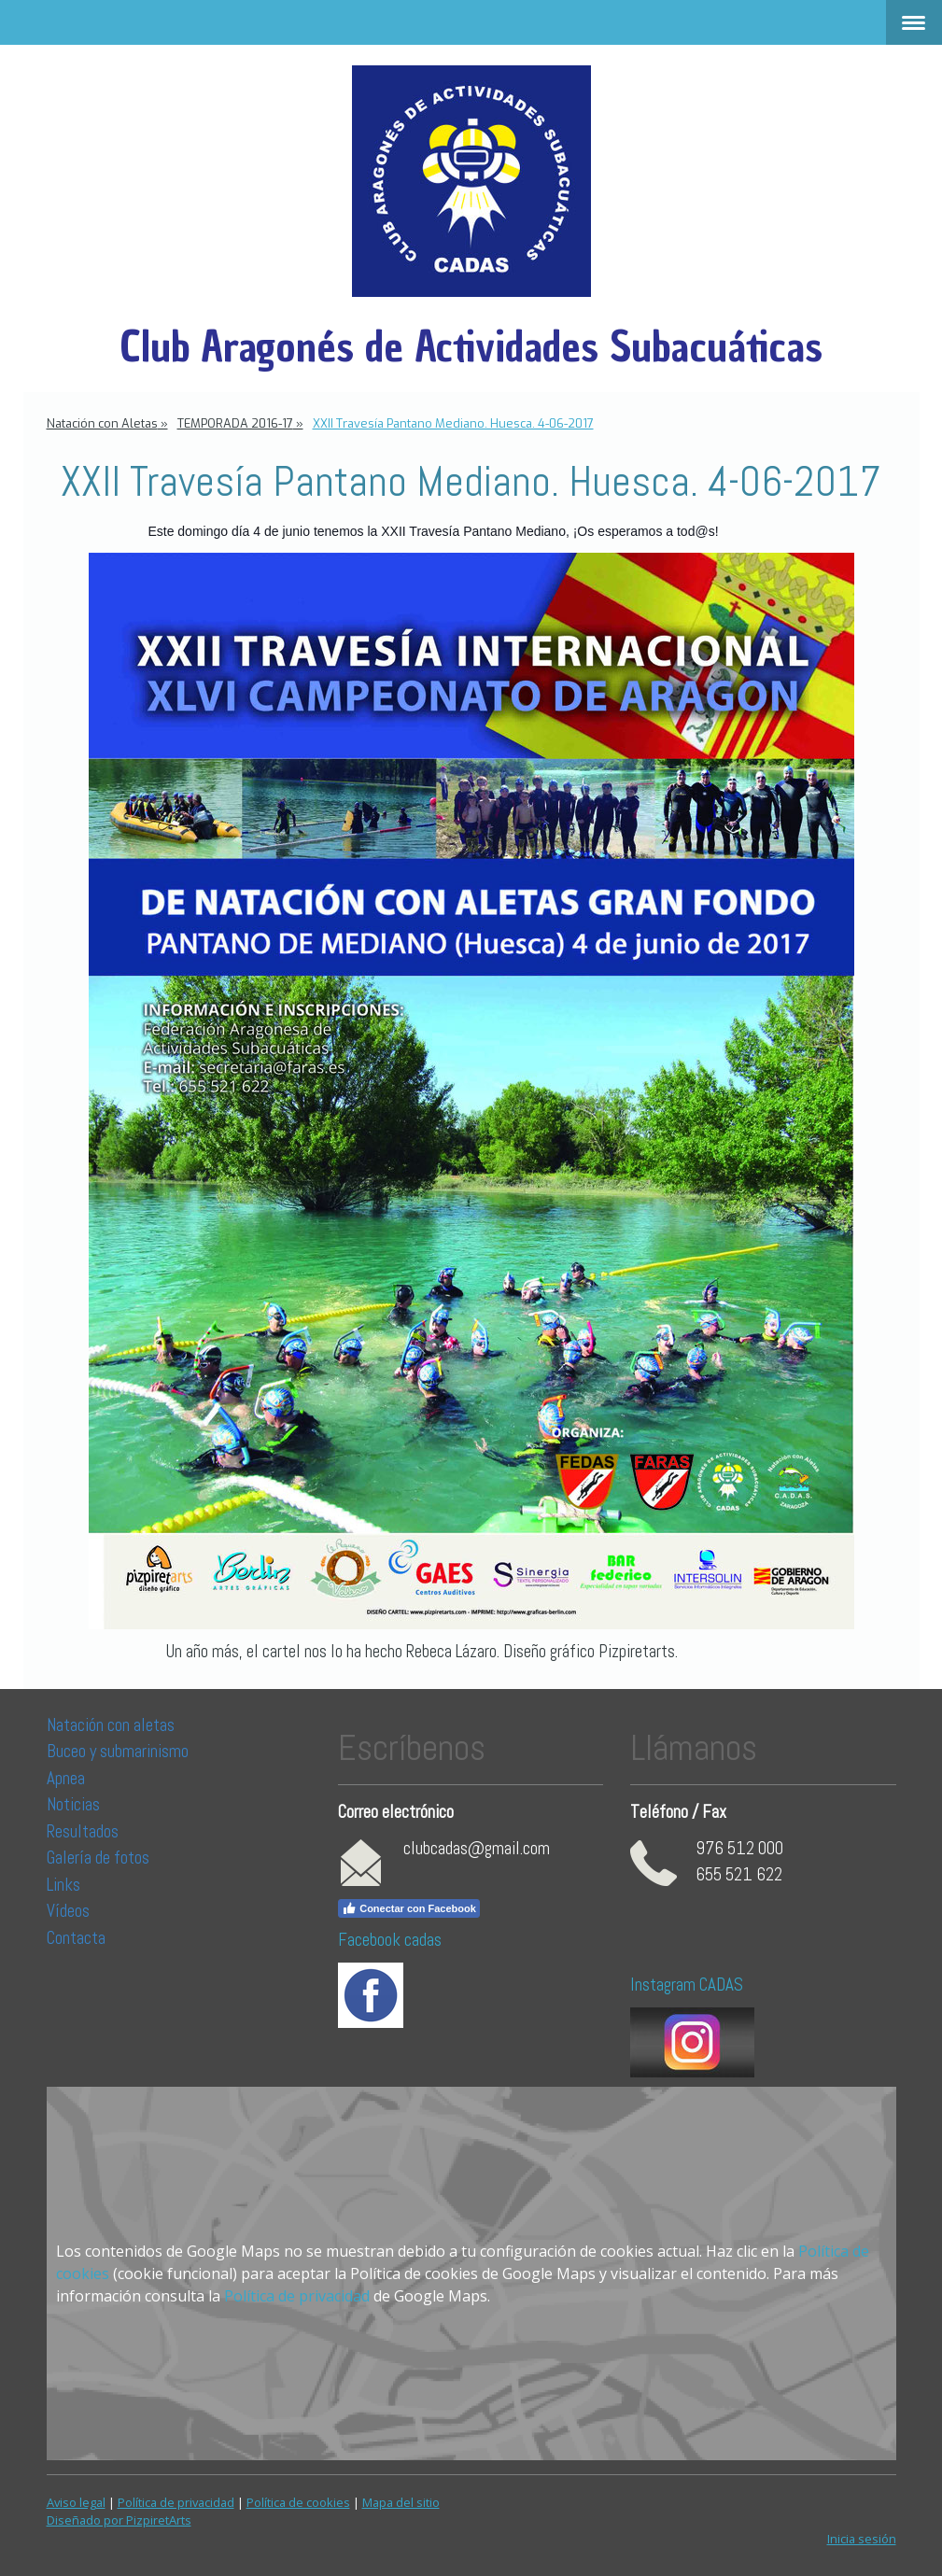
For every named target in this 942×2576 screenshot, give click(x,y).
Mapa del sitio (401, 2502)
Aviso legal (76, 2502)
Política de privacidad (297, 2296)
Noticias (75, 1804)
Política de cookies (298, 2502)
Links (63, 1884)
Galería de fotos (98, 1857)
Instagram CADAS (686, 1984)
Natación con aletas (111, 1725)
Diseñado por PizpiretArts (119, 2520)
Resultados (83, 1831)
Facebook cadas (390, 1939)
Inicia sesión (861, 2538)
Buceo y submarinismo (118, 1751)
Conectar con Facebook (409, 1908)
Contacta (76, 1938)
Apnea (66, 1778)
